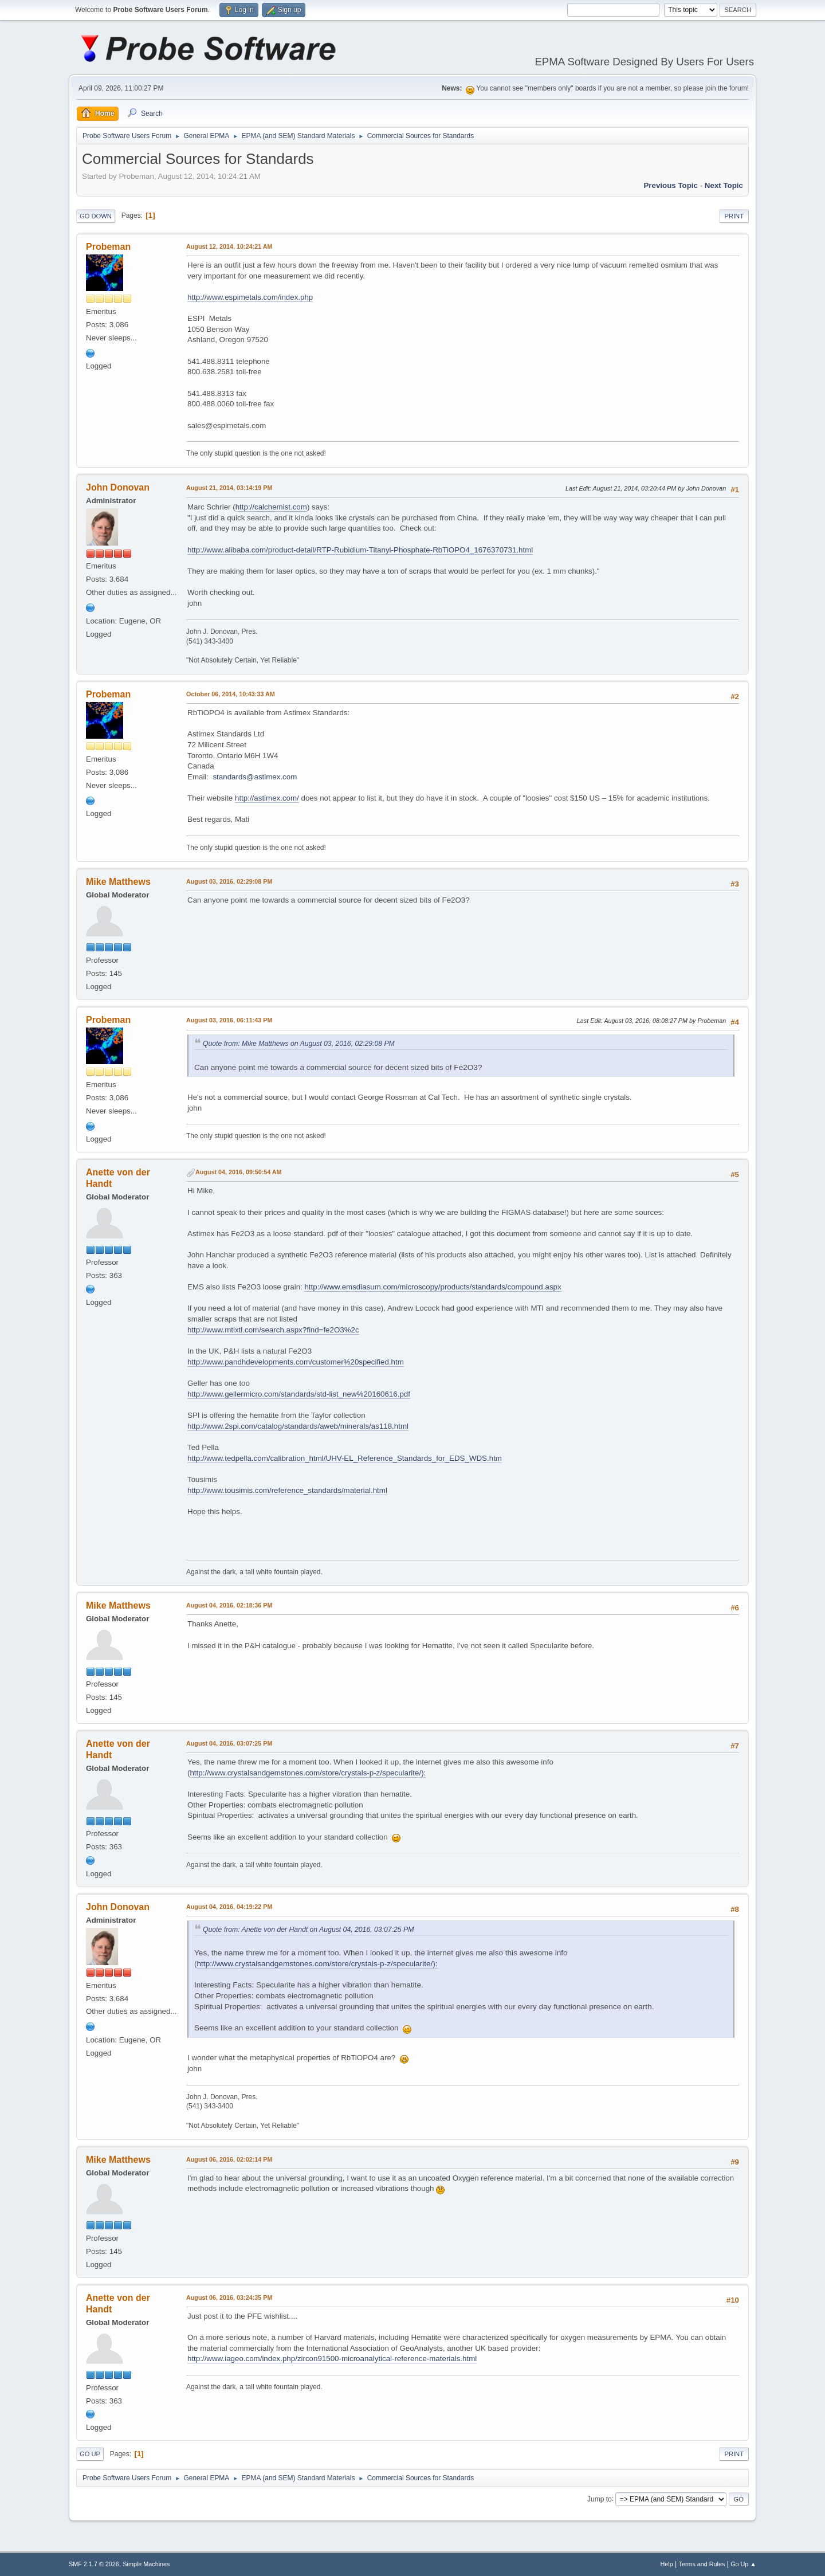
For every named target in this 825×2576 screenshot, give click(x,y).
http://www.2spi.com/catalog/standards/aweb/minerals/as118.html (297, 1426)
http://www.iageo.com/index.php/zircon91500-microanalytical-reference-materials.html (332, 2358)
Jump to (599, 2499)
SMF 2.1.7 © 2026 (94, 2564)
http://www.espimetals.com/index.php (250, 297)
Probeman (108, 247)
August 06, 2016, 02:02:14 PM (229, 2159)
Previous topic (670, 185)
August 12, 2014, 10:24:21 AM (229, 246)
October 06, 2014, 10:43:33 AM (230, 694)
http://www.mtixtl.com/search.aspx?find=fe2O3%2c (273, 1330)
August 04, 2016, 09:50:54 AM (238, 1172)
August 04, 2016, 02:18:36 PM (229, 1605)
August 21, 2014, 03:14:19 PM (229, 487)
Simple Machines (146, 2564)
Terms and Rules (702, 2564)
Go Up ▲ (743, 2564)
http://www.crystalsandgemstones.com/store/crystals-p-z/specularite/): (308, 1773)
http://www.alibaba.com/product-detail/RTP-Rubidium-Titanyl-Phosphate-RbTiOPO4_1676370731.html (360, 550)
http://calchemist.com (271, 507)
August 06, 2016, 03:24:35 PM (229, 2297)
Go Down (96, 216)
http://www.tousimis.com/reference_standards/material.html (287, 1490)
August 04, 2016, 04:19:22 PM (229, 1906)
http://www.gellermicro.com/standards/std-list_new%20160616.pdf (298, 1394)
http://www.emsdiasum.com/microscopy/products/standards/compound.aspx (432, 1287)
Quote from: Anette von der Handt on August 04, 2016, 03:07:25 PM (308, 1930)
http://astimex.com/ (267, 798)
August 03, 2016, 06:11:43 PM (229, 1020)
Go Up (90, 2453)
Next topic (724, 185)
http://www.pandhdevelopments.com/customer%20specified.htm (295, 1362)
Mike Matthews (118, 882)
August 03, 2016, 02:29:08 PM (229, 881)
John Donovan (118, 487)
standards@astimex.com (255, 777)
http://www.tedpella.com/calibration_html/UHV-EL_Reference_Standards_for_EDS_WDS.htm (344, 1458)
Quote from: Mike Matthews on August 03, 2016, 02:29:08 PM (299, 1044)
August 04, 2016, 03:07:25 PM (229, 1743)
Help (667, 2564)
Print (734, 216)
